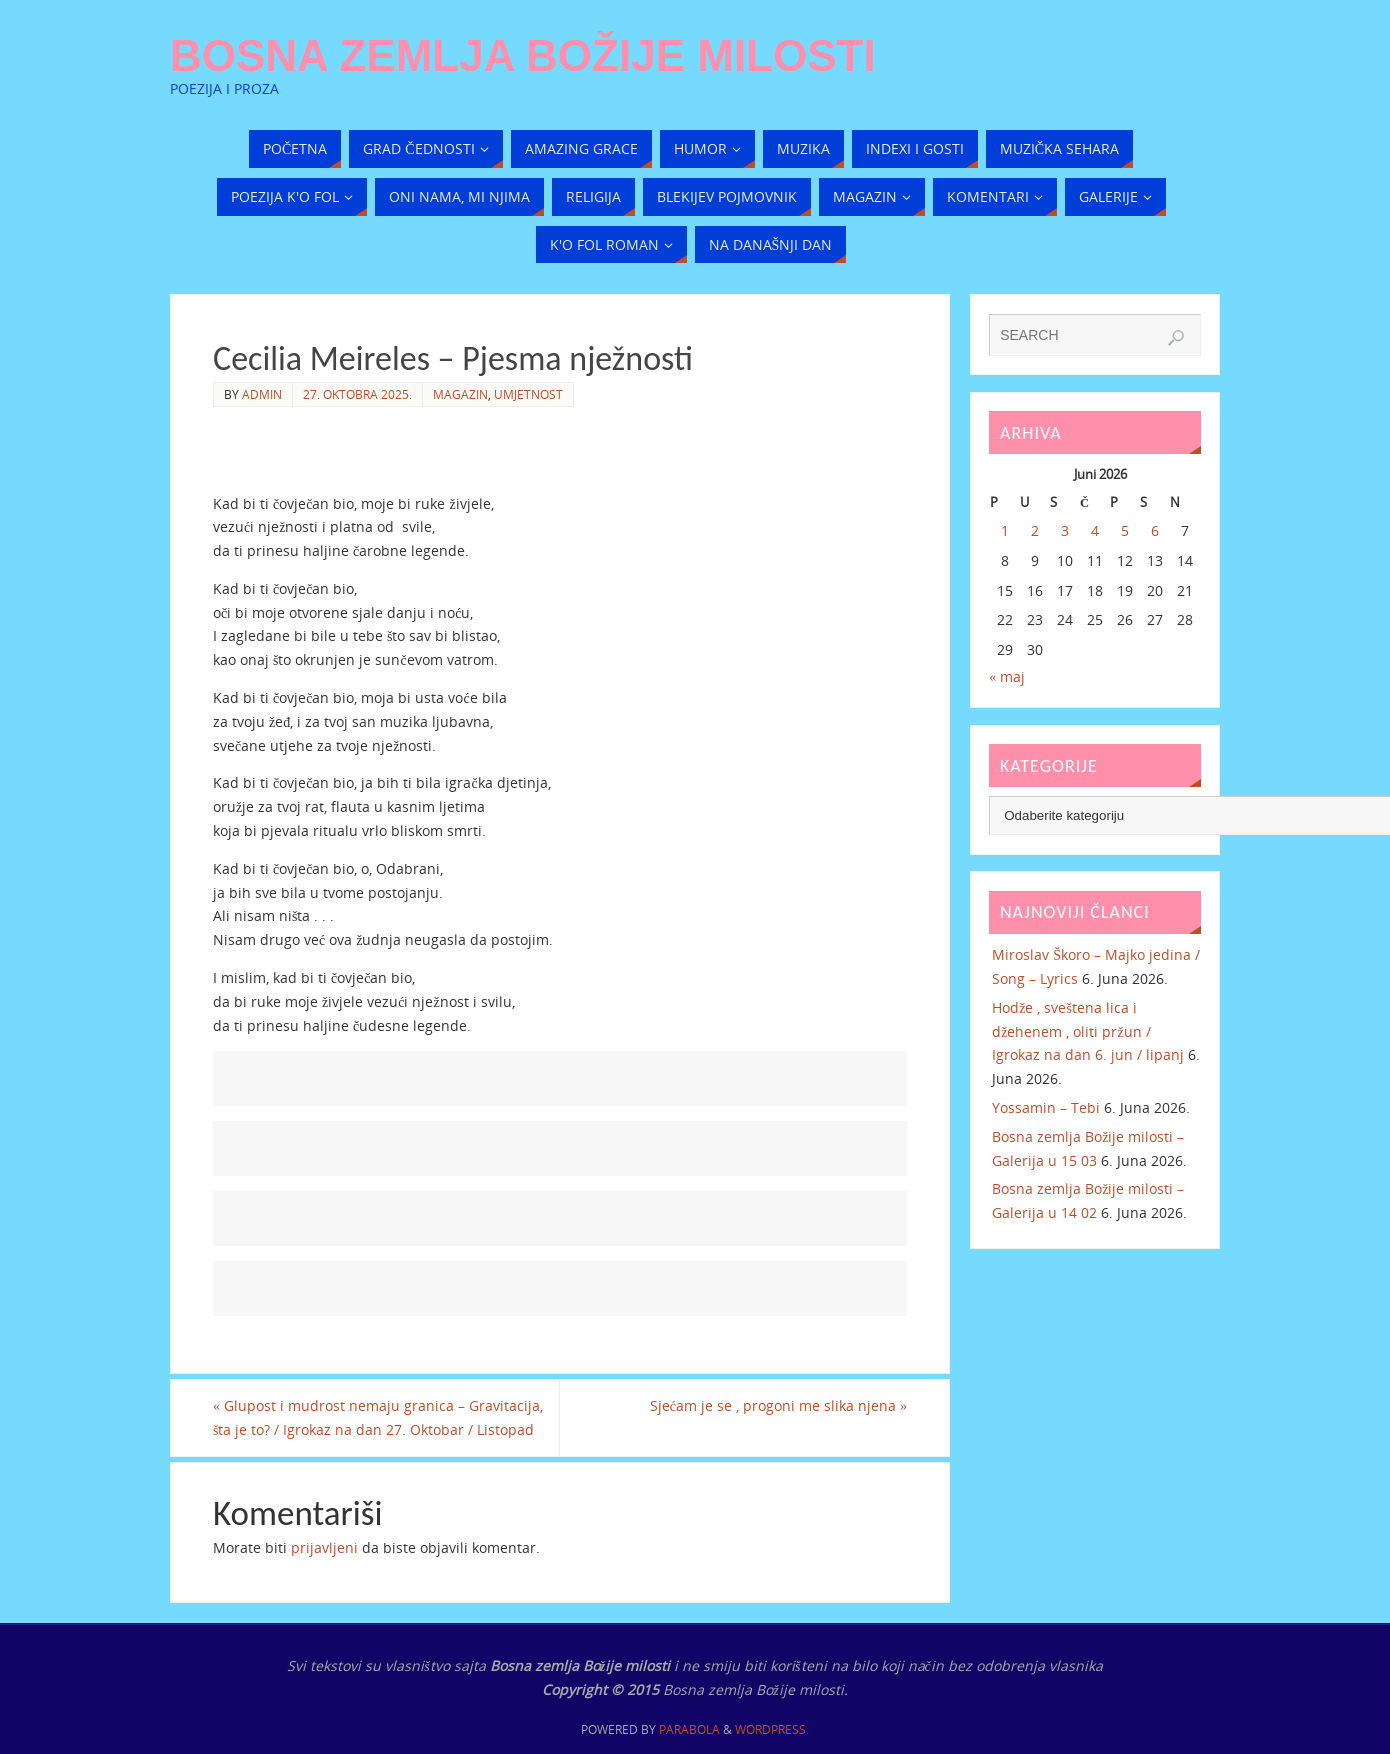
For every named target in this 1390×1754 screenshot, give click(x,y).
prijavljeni (324, 1547)
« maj (1007, 676)
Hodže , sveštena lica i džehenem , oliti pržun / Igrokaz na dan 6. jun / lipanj (1088, 1031)
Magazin (460, 394)
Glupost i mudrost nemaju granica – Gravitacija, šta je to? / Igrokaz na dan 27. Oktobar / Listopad (378, 1417)
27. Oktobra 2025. (357, 394)
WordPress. (772, 1729)
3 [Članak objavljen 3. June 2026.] (1065, 530)
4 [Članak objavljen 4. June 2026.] (1095, 530)
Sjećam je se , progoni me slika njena (778, 1405)
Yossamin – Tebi (1046, 1107)
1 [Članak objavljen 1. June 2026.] (1005, 530)
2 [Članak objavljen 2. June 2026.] (1035, 530)
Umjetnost (528, 394)
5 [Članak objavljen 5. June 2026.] (1125, 530)
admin (262, 394)
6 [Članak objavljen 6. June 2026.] (1155, 530)
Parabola (689, 1729)
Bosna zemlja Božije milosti (523, 56)
